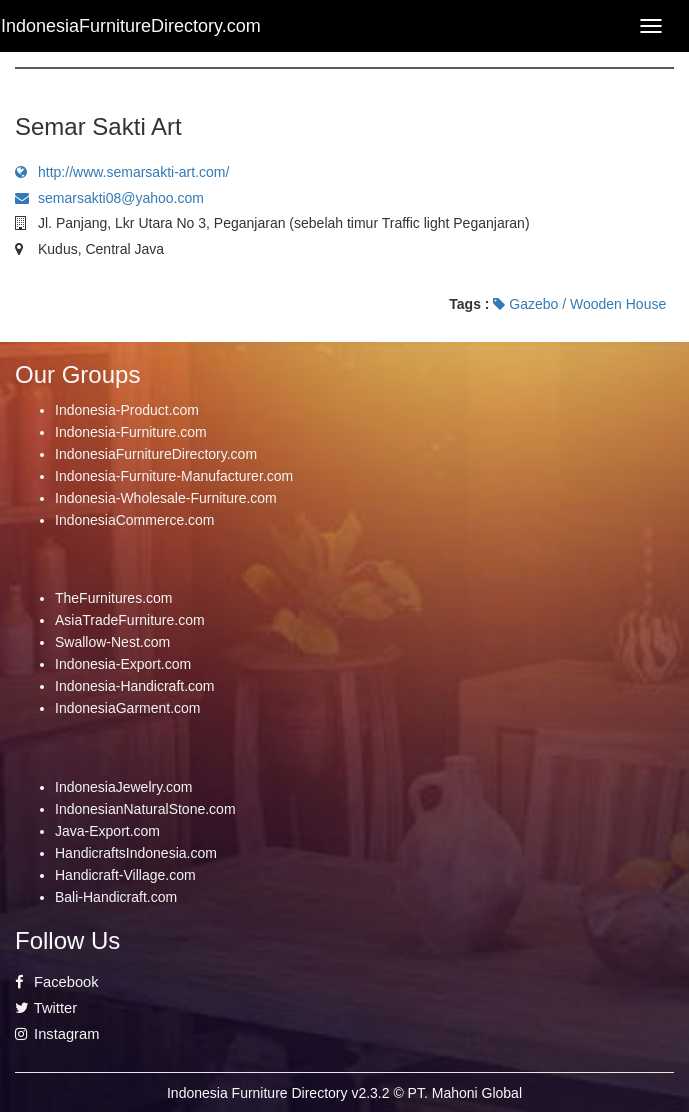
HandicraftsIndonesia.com (136, 853)
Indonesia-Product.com (127, 410)
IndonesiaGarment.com (128, 708)
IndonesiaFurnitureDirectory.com (156, 454)
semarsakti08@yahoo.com (109, 198)
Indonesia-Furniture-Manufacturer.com (174, 476)
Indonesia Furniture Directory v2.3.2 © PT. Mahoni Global (344, 1093)
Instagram (57, 1034)
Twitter (46, 1008)
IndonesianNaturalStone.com (145, 809)
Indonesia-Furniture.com (131, 432)
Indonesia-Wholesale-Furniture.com (166, 498)
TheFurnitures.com (113, 598)
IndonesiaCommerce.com (135, 520)
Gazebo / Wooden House (579, 304)
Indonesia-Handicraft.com (135, 686)
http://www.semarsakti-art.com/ (122, 172)
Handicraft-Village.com (125, 875)
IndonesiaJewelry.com (123, 787)
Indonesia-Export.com (123, 664)
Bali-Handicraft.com (116, 897)
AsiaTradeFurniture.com (130, 620)
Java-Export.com (107, 831)
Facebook (57, 982)
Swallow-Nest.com (112, 642)
